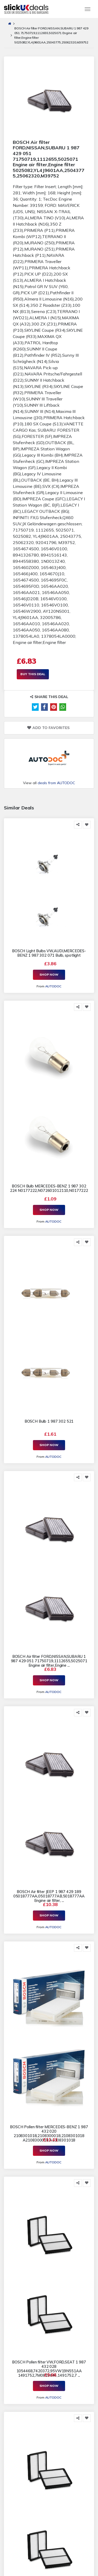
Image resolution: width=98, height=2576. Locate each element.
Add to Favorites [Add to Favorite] (48, 728)
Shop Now (49, 974)
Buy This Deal (32, 674)
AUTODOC (53, 986)
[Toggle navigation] (87, 9)
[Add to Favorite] (87, 824)
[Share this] (78, 824)
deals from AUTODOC (56, 783)
